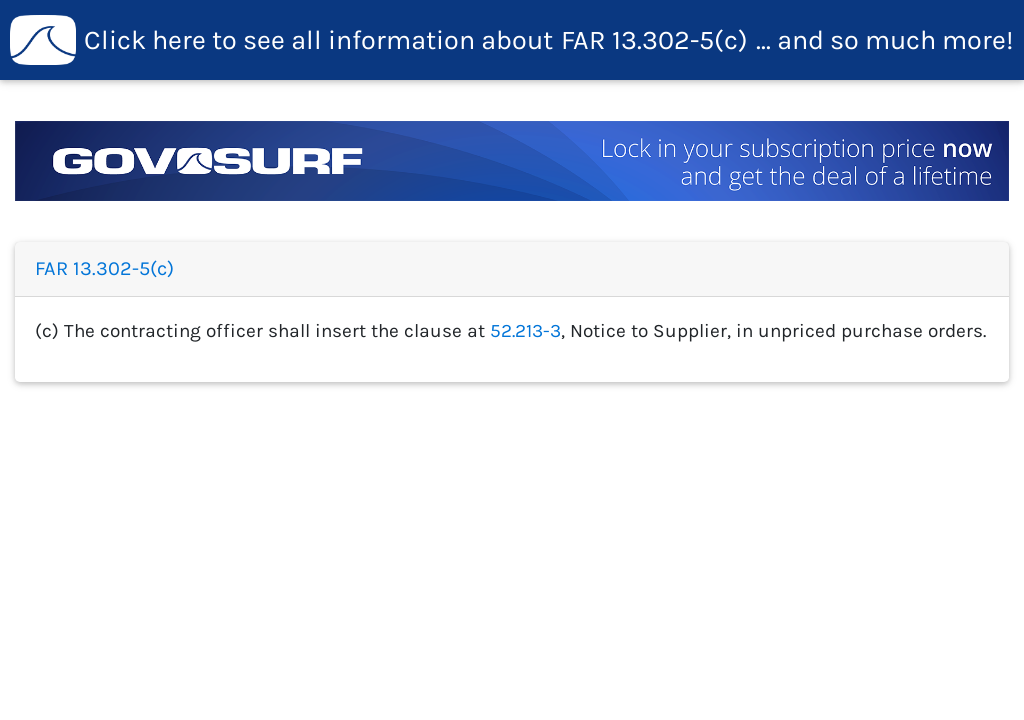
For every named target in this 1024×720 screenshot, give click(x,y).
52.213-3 (525, 330)
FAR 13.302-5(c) (512, 40)
